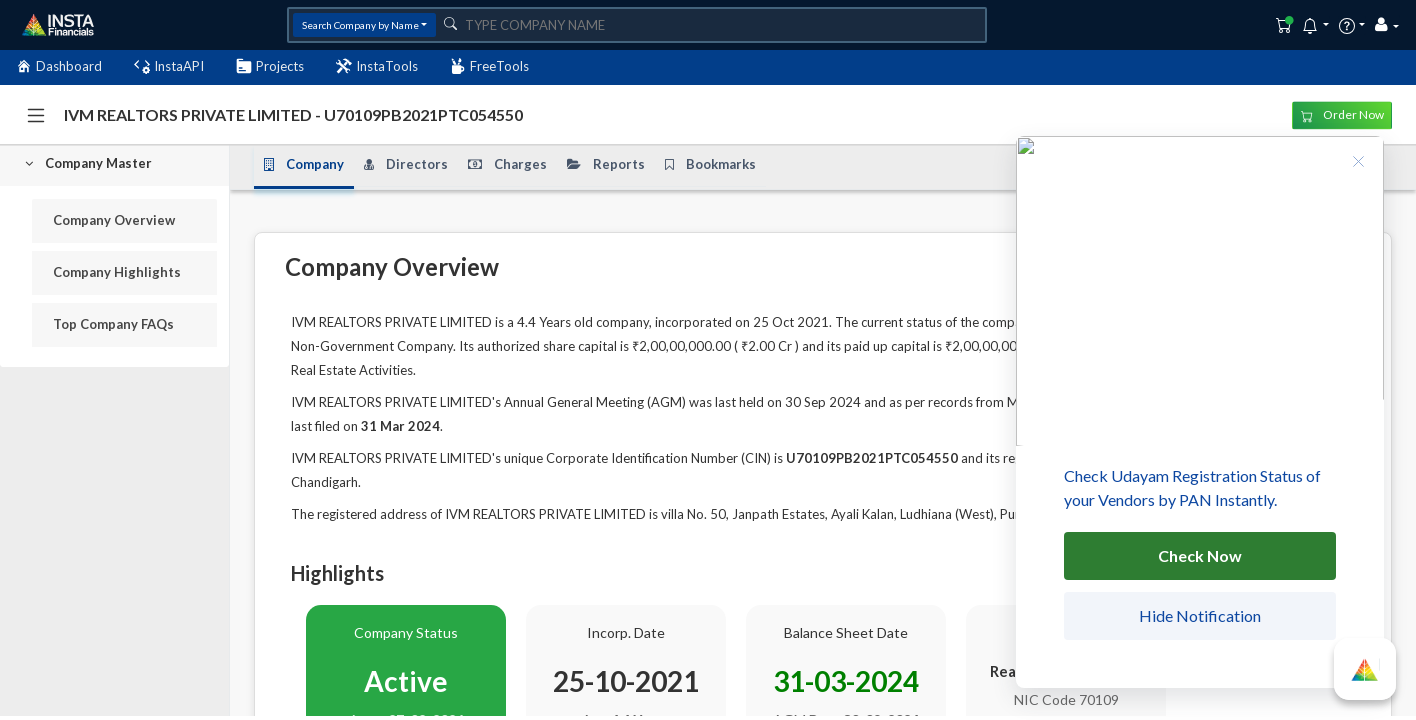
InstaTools (377, 66)
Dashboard (59, 66)
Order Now (1342, 114)
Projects (270, 66)
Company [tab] (304, 165)
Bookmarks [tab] (710, 165)
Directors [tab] (406, 165)
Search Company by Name (360, 25)
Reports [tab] (606, 165)
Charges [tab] (507, 165)
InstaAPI (169, 66)
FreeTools (489, 66)
